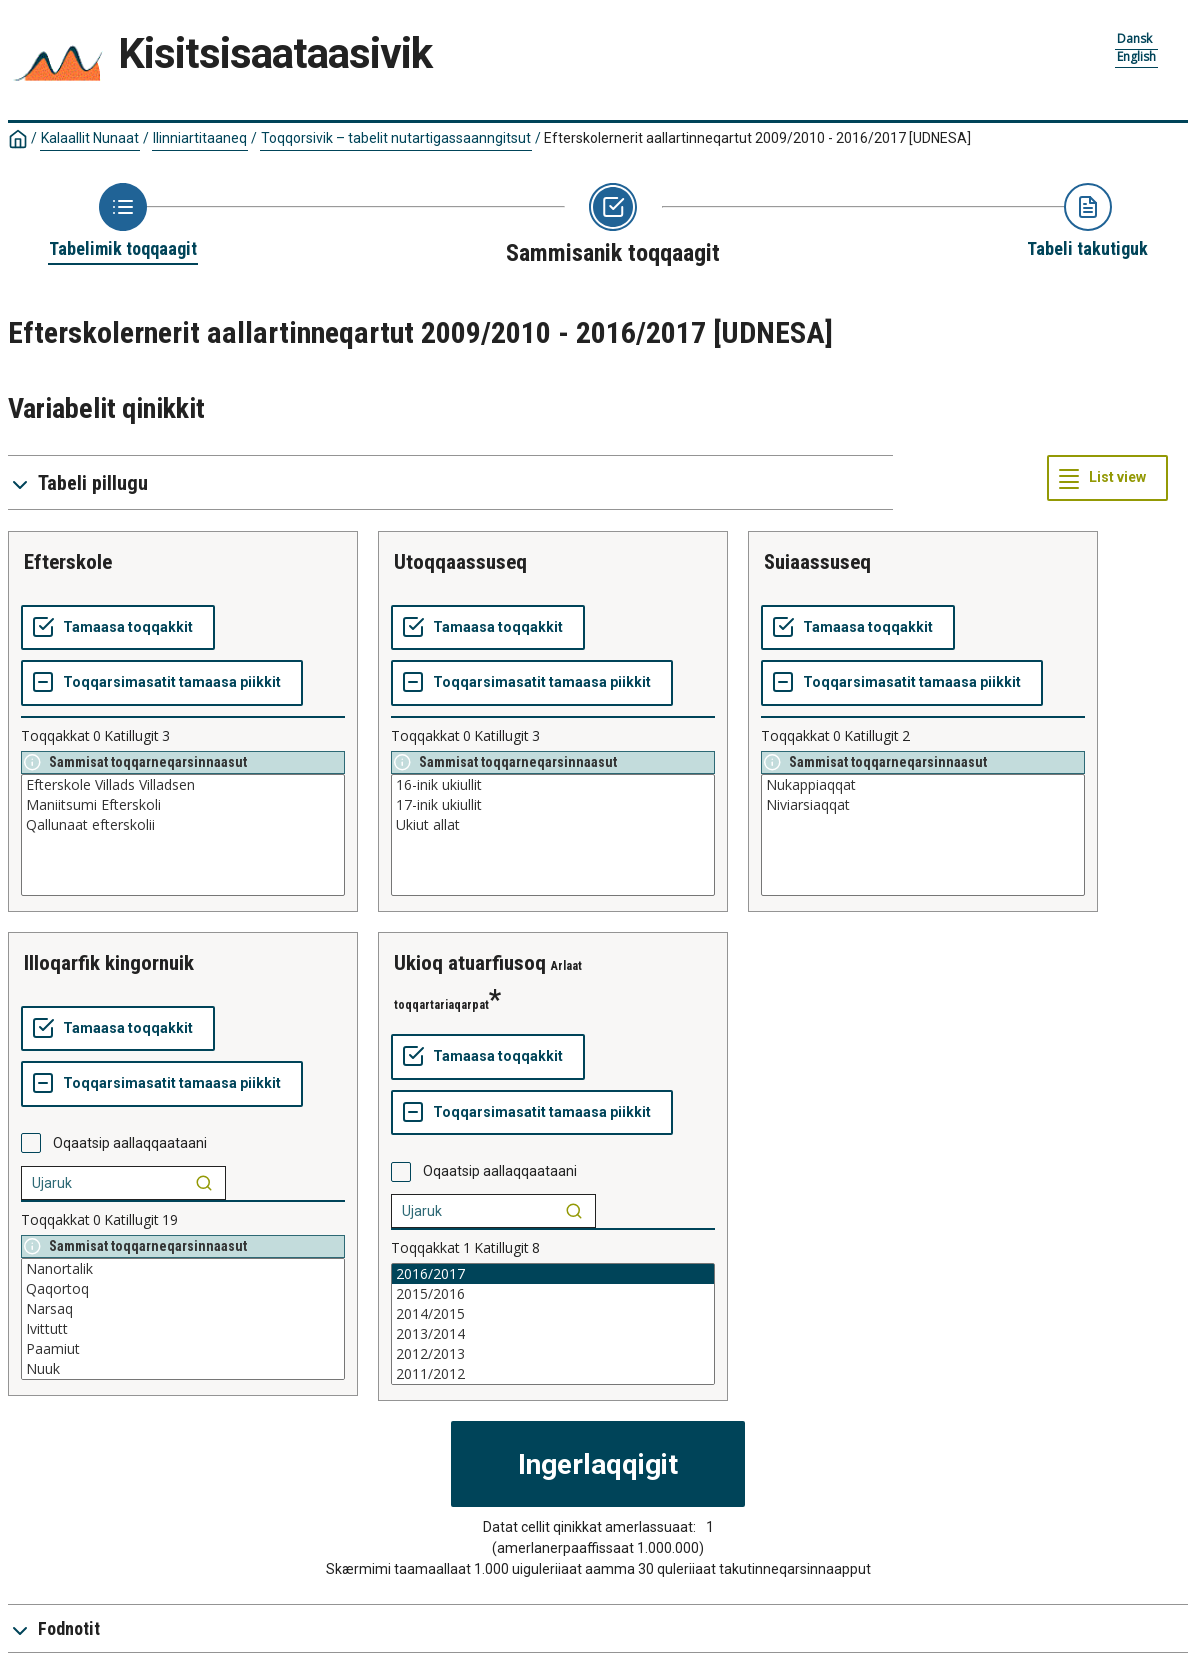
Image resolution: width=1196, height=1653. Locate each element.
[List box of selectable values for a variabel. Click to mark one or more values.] (183, 835)
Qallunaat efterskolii (183, 825)
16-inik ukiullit (553, 785)
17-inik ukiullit (553, 805)
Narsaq (183, 1309)
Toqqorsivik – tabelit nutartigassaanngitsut (396, 138)
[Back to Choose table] (123, 222)
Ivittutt (183, 1329)
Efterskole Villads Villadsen (183, 785)
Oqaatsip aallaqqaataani (130, 1143)
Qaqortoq (183, 1289)
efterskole (68, 562)
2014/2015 (553, 1314)
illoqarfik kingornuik (109, 963)
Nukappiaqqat (923, 785)
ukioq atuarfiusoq (470, 963)
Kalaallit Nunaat (90, 138)
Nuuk (183, 1369)
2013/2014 (553, 1334)
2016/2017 (553, 1274)
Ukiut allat (553, 825)
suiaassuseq (817, 562)
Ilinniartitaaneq (200, 138)
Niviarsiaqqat (923, 805)
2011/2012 (553, 1374)
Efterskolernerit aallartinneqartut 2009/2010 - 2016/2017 (757, 138)
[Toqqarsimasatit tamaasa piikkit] (162, 683)
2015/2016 (553, 1294)
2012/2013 (553, 1354)
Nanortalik (183, 1269)
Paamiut (183, 1349)
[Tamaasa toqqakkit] (118, 628)
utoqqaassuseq (460, 562)
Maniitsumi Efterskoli (183, 805)
